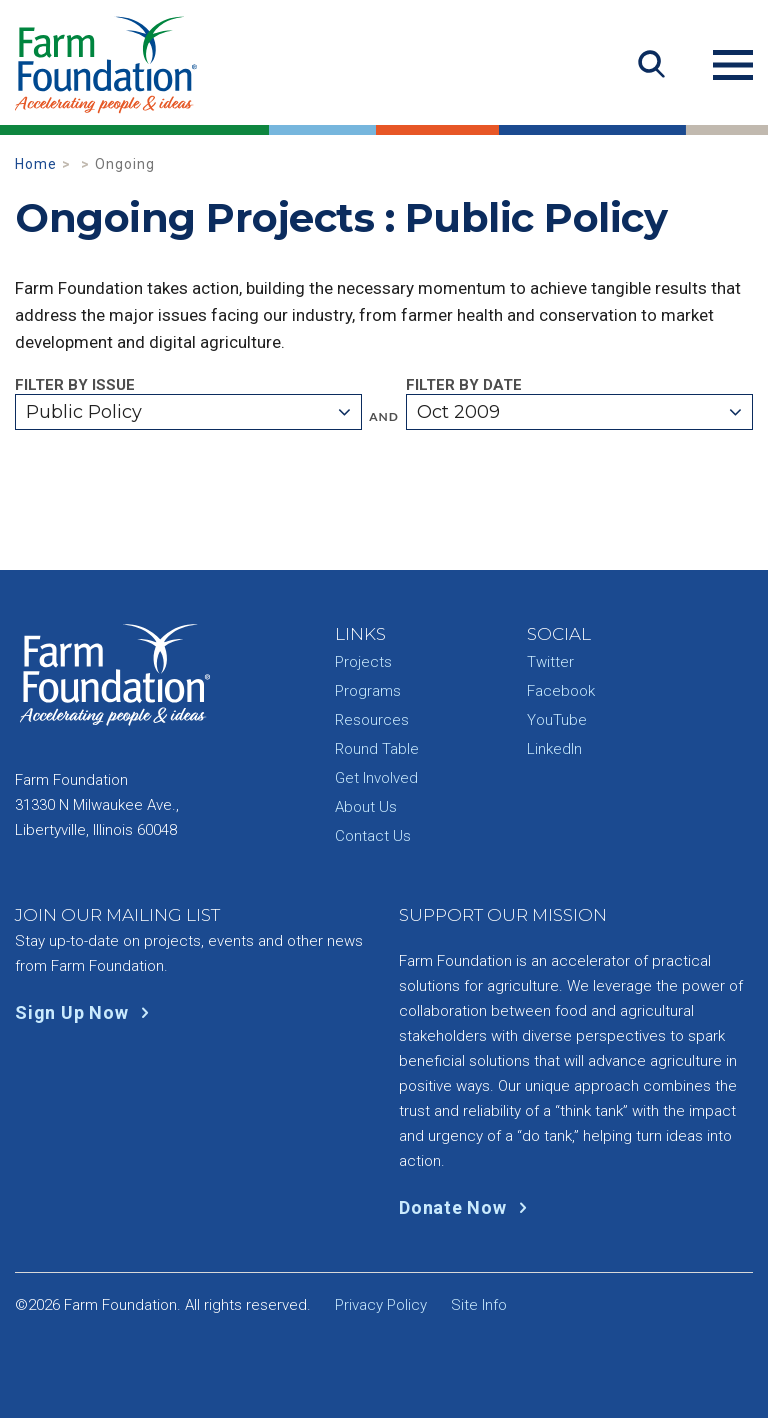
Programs (368, 691)
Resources (372, 720)
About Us (366, 807)
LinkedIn (554, 749)
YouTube (557, 720)
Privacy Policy (381, 1305)
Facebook (561, 691)
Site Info (479, 1305)
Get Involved (376, 778)
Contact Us (373, 836)
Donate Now (467, 1207)
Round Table (377, 749)
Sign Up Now (86, 1012)
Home (36, 164)
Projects (363, 662)
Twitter (550, 662)
